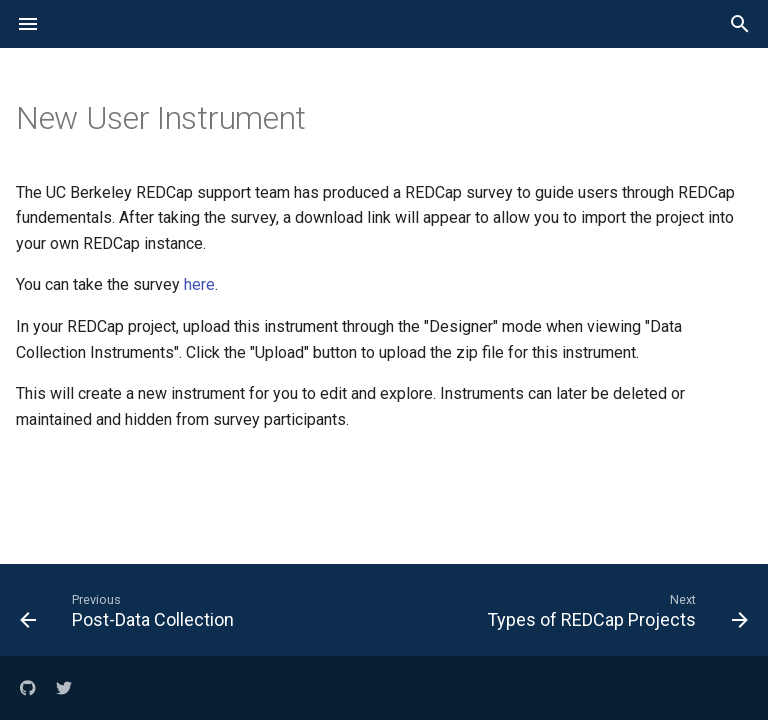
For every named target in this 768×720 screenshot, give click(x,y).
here (199, 284)
